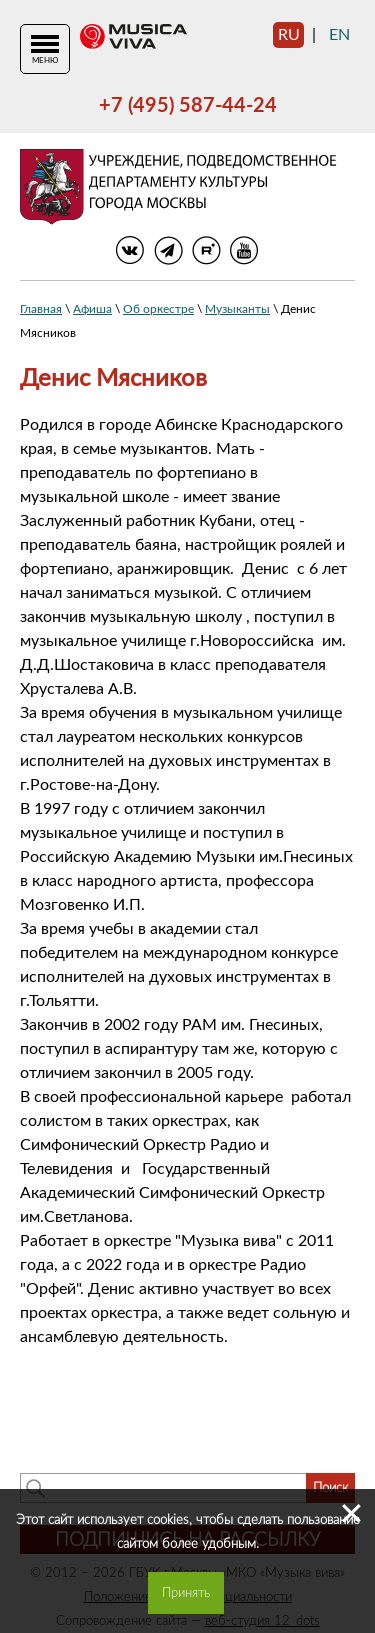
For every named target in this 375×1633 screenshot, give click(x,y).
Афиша (92, 309)
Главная (41, 309)
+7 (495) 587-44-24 (188, 106)
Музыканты (237, 309)
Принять (186, 1593)
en (339, 35)
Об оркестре (158, 309)
